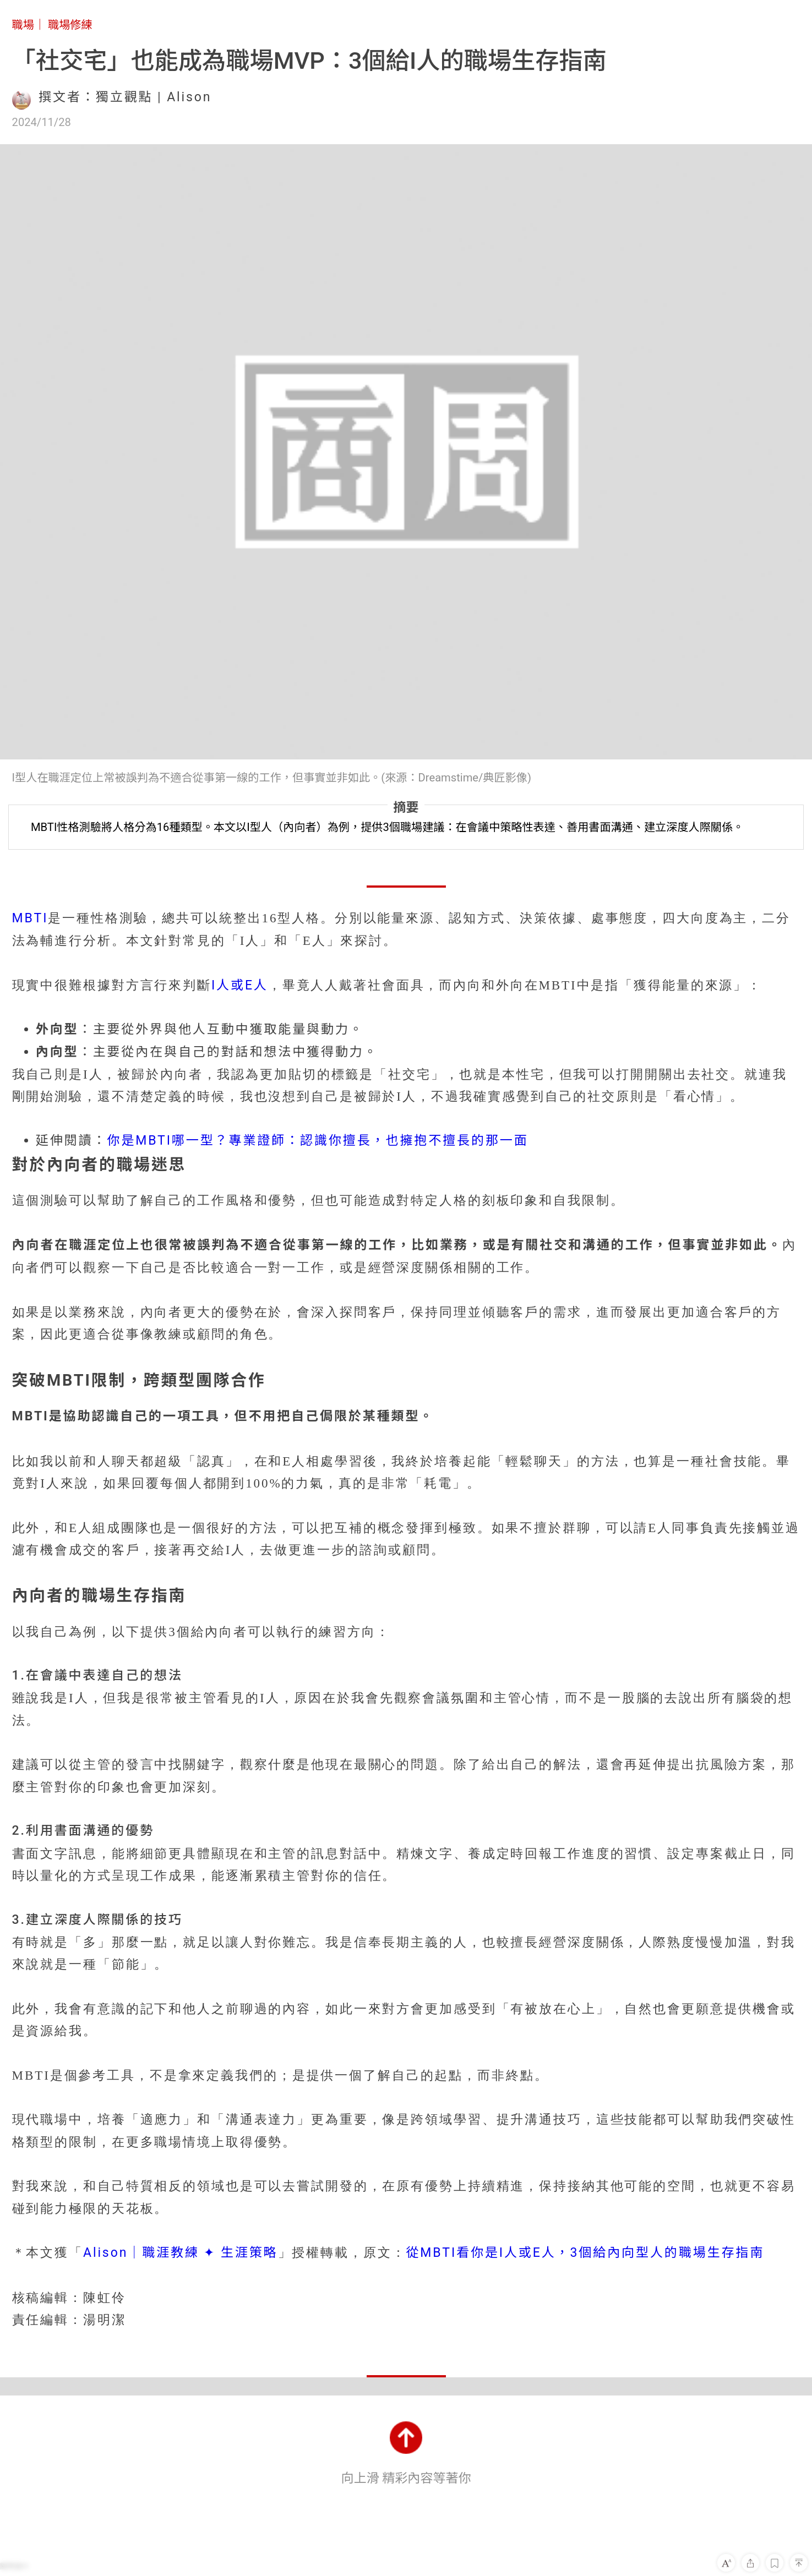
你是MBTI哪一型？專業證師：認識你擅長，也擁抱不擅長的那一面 (317, 1140)
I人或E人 (239, 985)
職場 (23, 24)
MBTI (30, 918)
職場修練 (70, 24)
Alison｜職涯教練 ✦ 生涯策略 (180, 2252)
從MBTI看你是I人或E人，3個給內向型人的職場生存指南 (585, 2252)
